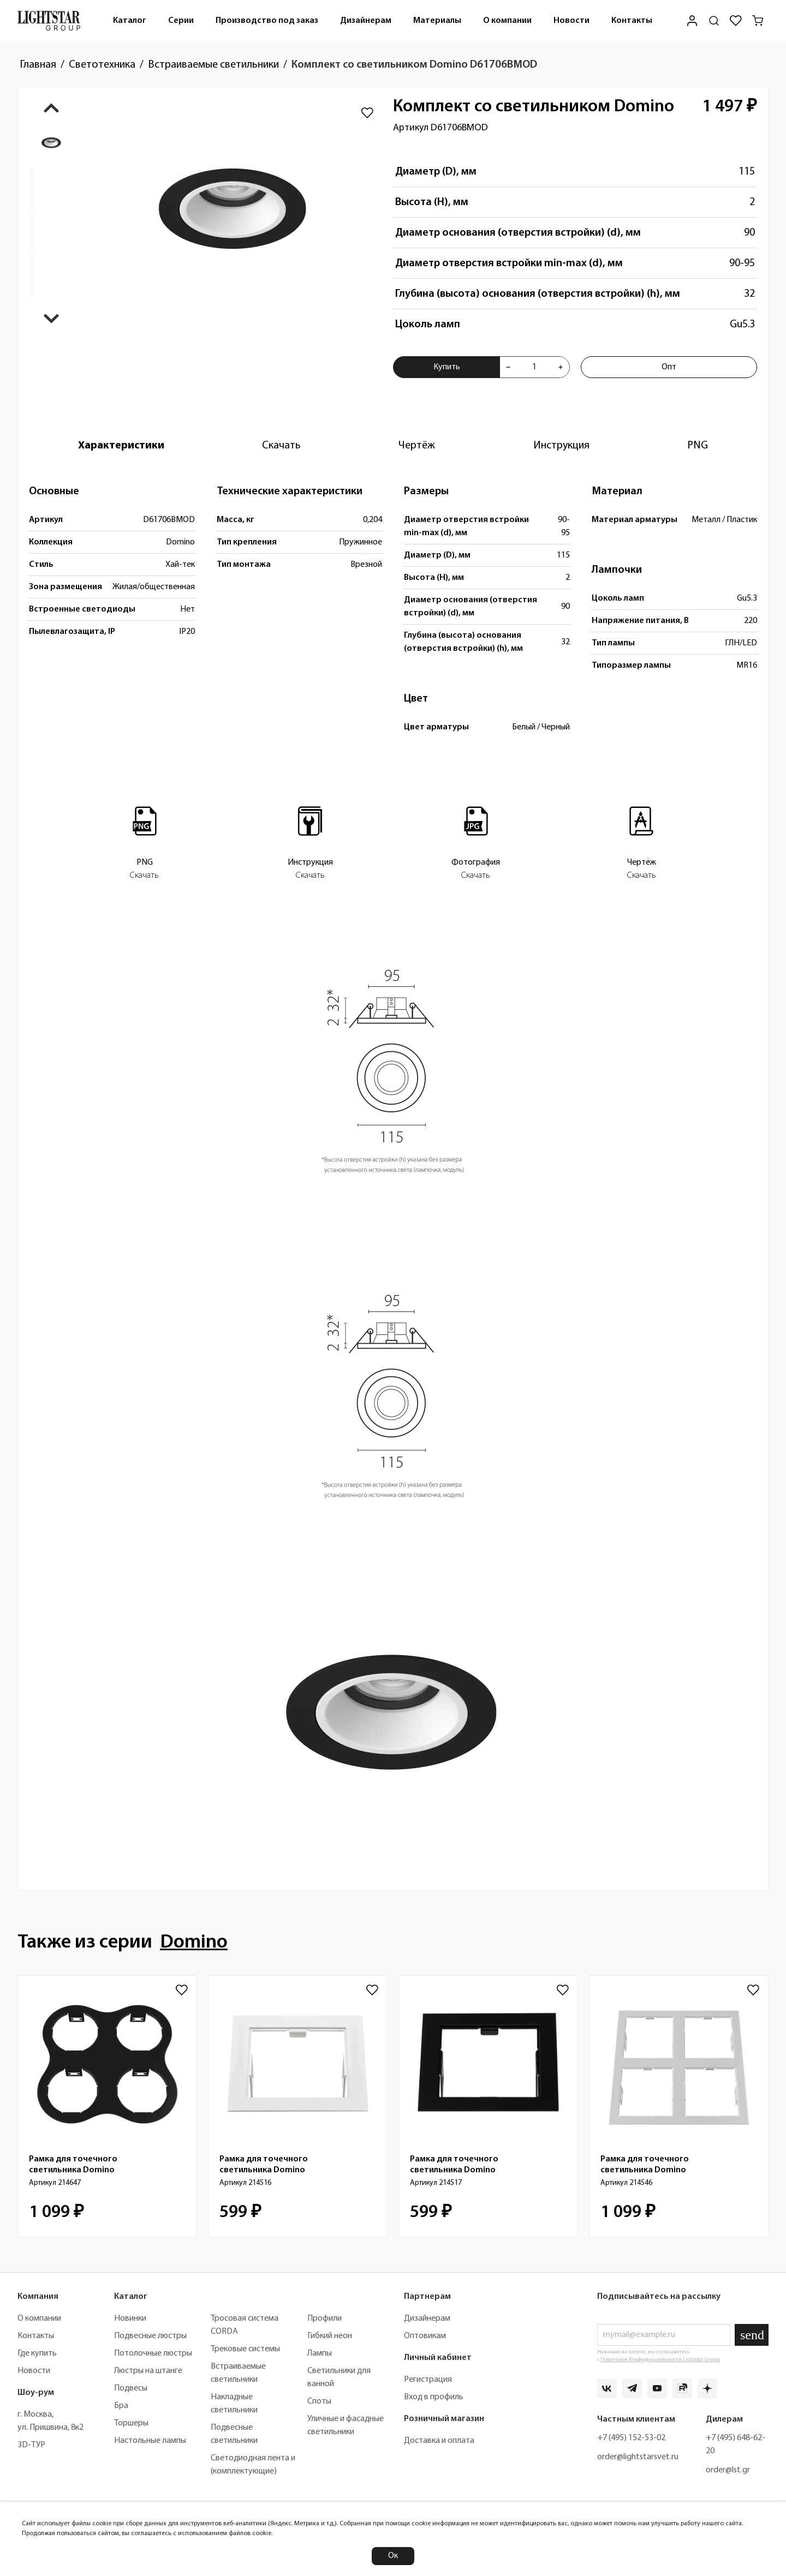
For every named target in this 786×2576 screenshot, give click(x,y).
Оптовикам (425, 2336)
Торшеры (131, 2423)
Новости (571, 20)
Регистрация (428, 2379)
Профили (324, 2318)
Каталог (129, 20)
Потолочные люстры (153, 2353)
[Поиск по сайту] (714, 21)
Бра (121, 2405)
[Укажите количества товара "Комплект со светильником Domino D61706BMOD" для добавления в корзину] (534, 367)
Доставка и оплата (439, 2440)
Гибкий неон (329, 2336)
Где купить (37, 2353)
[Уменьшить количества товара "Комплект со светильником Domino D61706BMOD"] (508, 367)
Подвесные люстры (150, 2336)
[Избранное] (736, 21)
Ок (393, 2555)
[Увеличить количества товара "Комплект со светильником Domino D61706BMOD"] (560, 367)
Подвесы (130, 2388)
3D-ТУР (31, 2445)
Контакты (631, 20)
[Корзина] (758, 21)
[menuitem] (129, 20)
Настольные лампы (150, 2440)
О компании (507, 20)
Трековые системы (245, 2349)
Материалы (437, 20)
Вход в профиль (433, 2397)
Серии (181, 20)
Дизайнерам (365, 20)
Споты (319, 2401)
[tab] (121, 446)
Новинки (130, 2318)
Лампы (319, 2353)
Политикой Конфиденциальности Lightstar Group (660, 2360)
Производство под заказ (267, 20)
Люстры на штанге (148, 2371)
